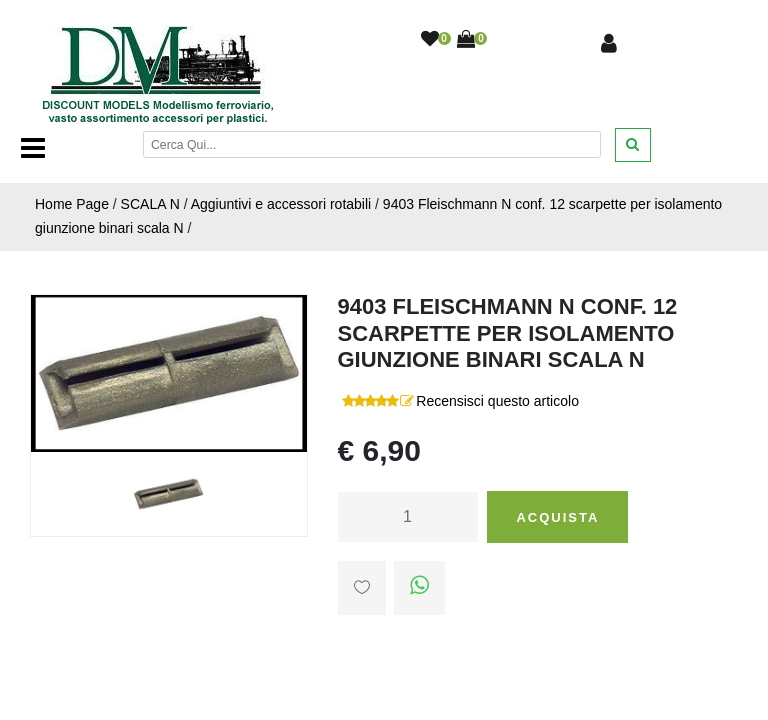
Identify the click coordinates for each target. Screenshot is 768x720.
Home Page (72, 204)
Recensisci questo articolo (497, 401)
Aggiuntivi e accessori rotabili (281, 204)
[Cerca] (372, 144)
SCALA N (150, 204)
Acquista (557, 517)
